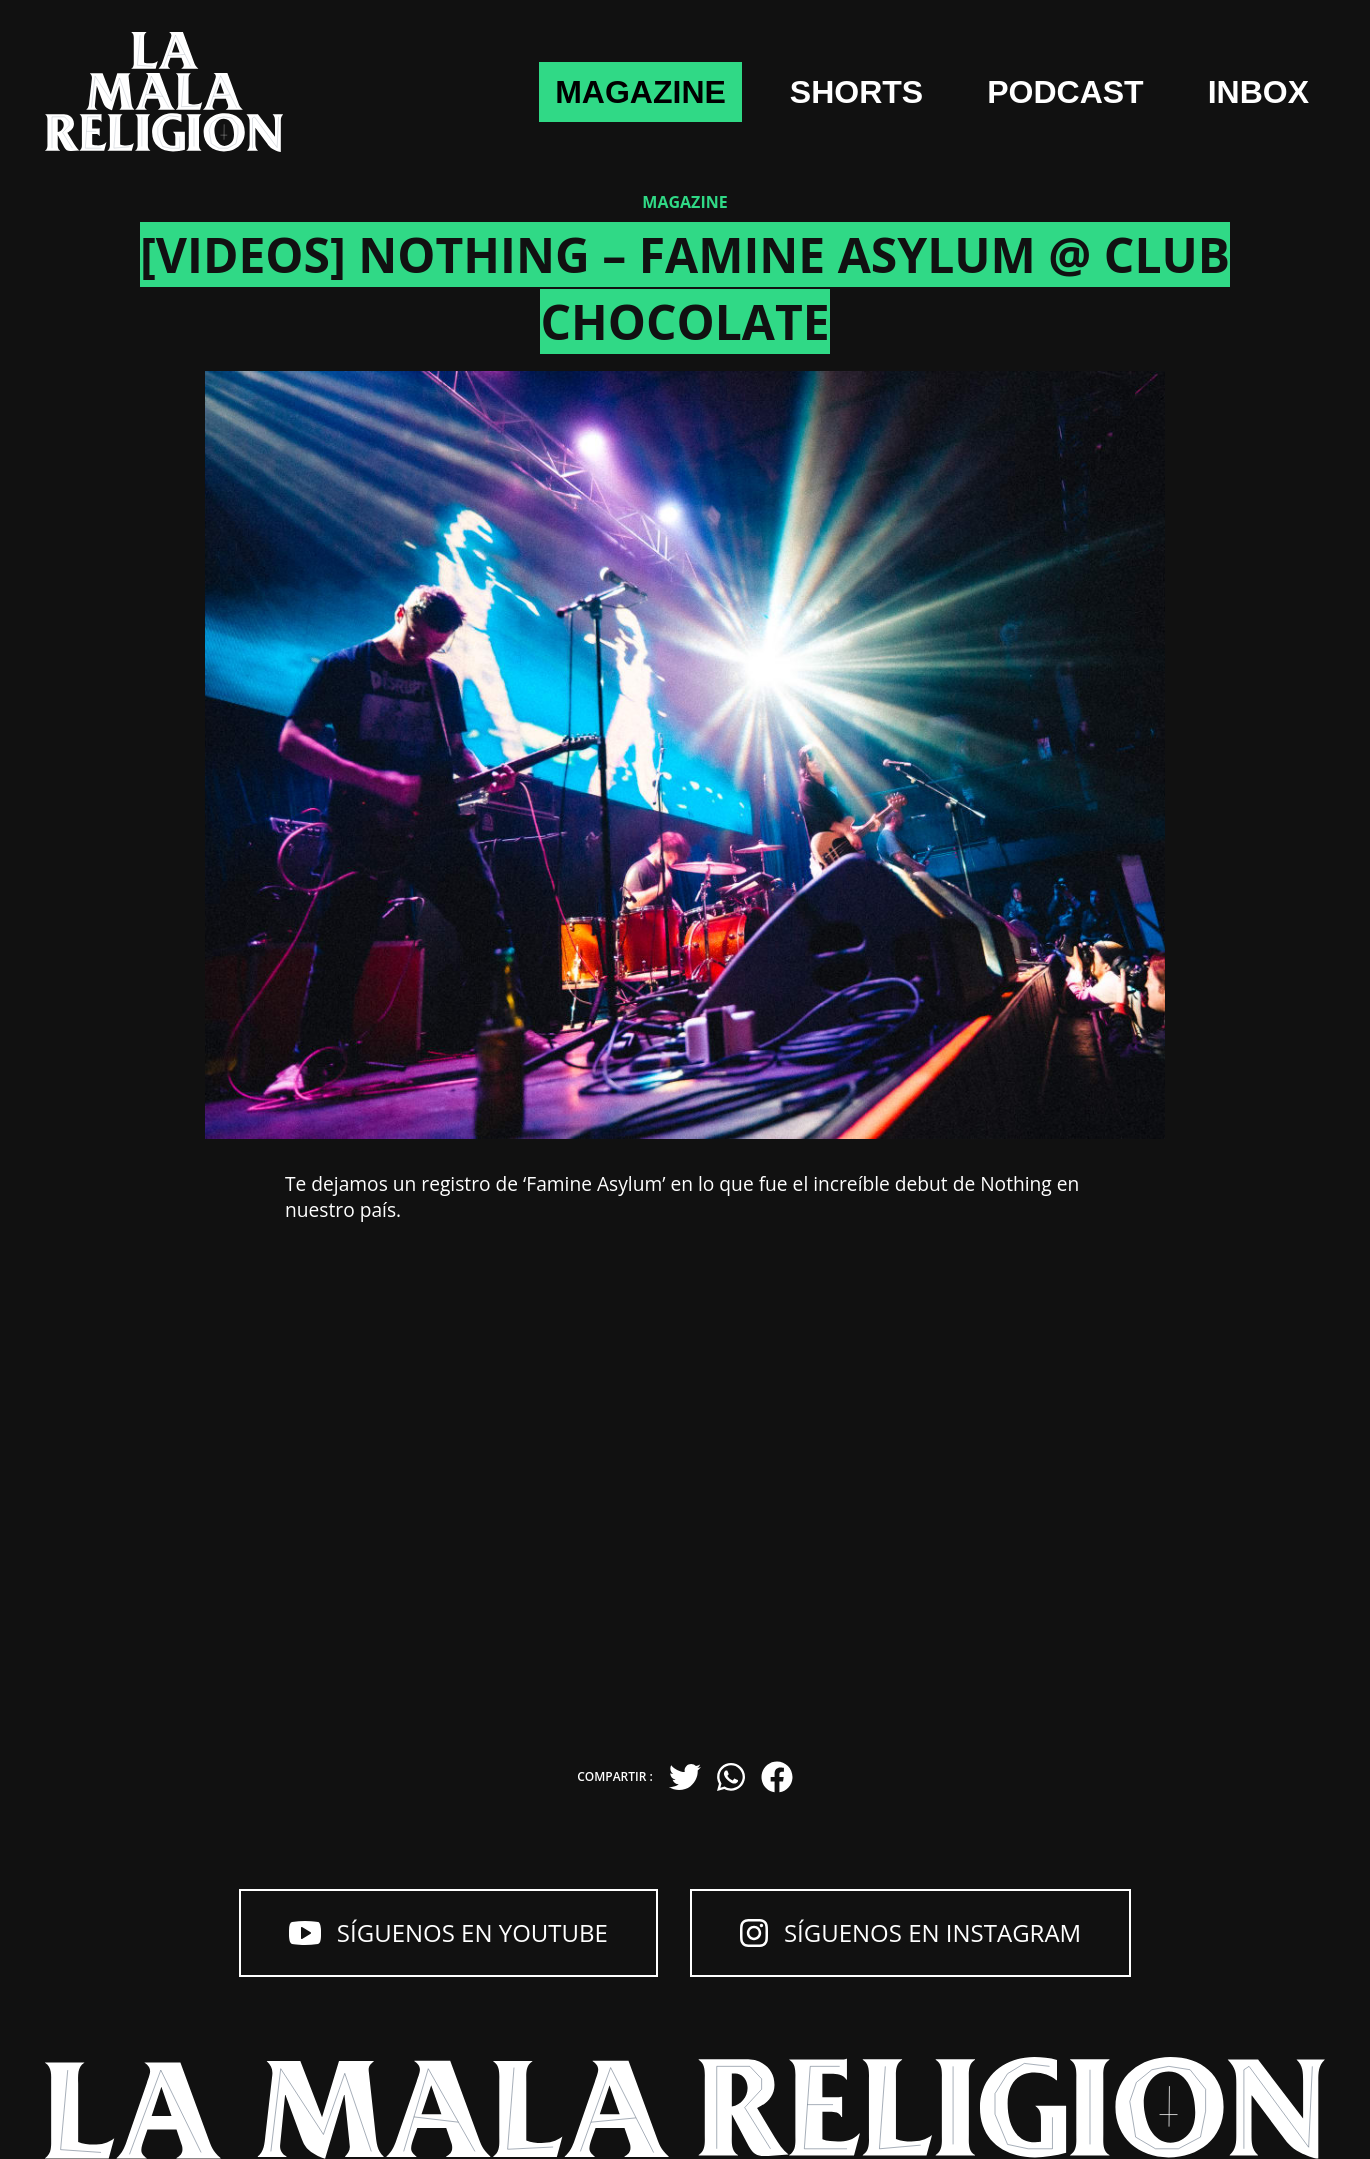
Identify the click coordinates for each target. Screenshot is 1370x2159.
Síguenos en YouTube (448, 1932)
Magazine (640, 92)
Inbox (1258, 92)
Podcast (1065, 92)
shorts (856, 92)
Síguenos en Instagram (910, 1932)
